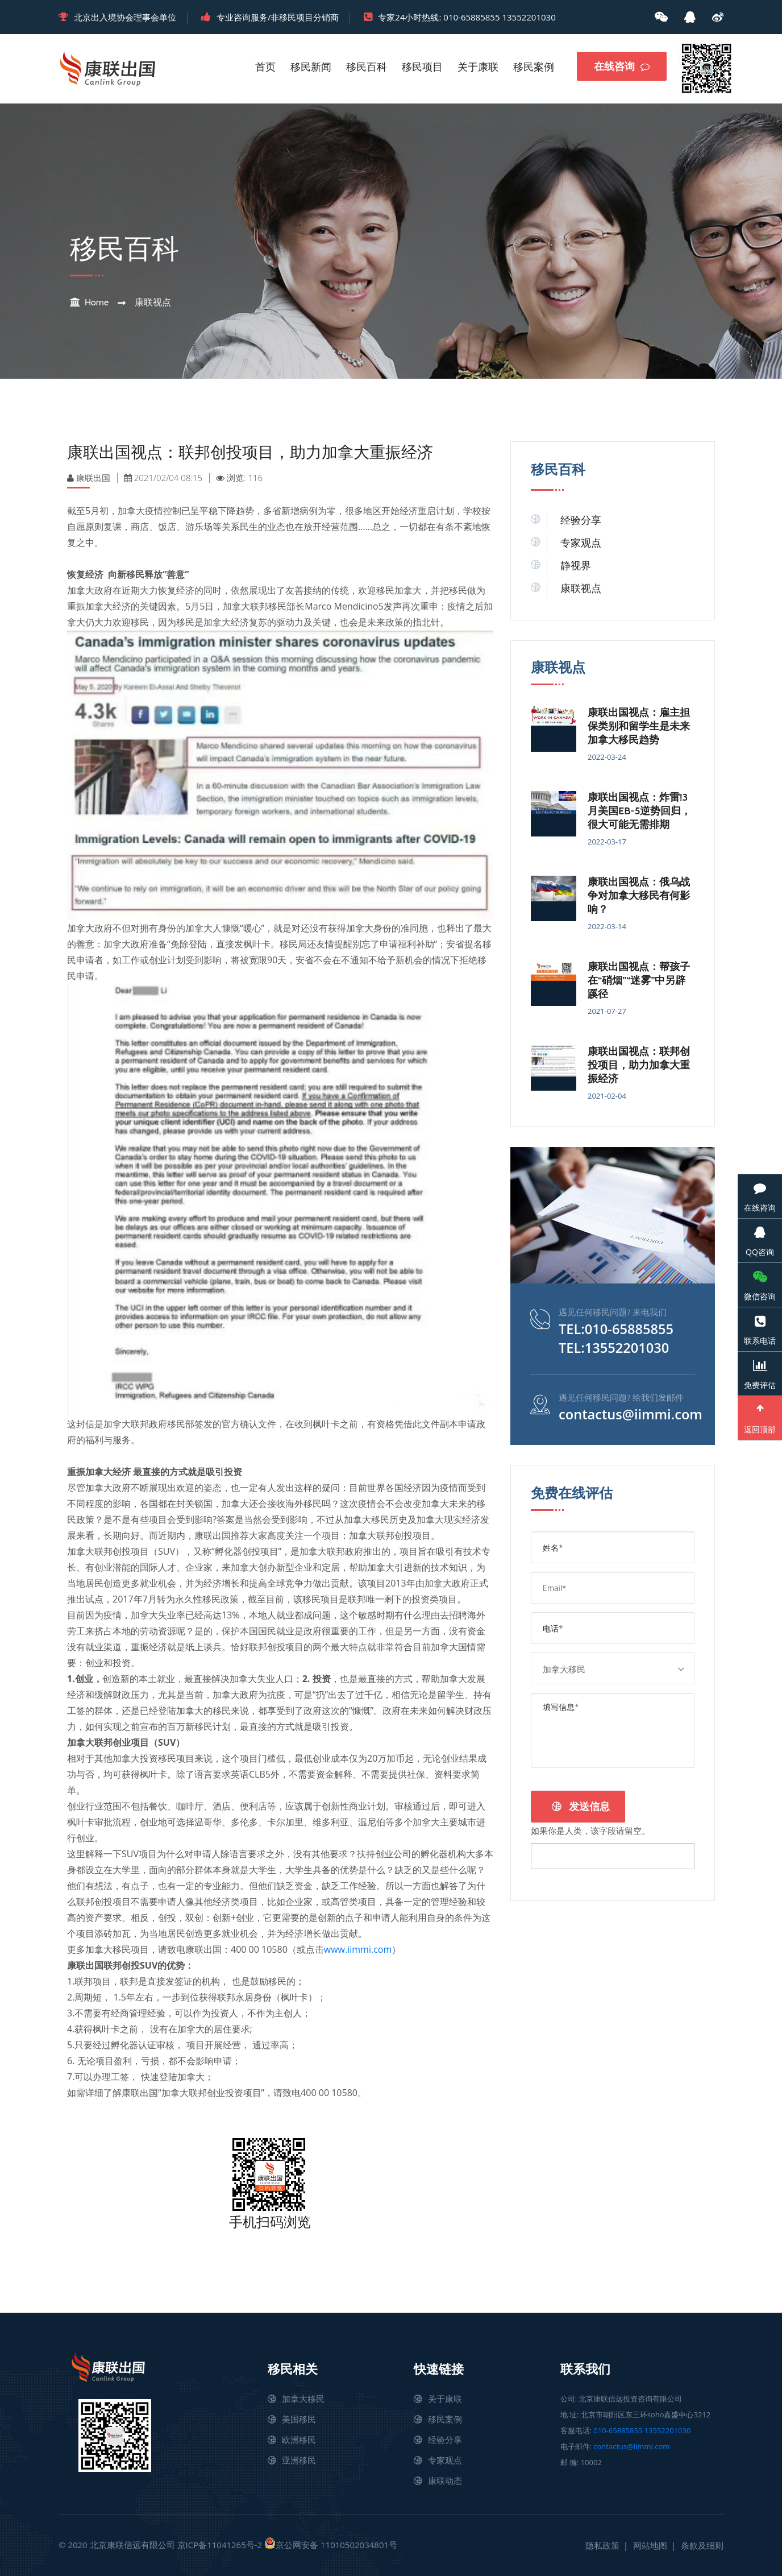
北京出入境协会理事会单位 (125, 17)
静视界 (575, 566)
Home (97, 302)
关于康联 (477, 67)
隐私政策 (602, 2545)
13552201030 (528, 17)
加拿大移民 (303, 2398)
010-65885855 (617, 2430)
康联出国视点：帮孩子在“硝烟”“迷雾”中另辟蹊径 (639, 980)
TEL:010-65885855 (617, 1329)
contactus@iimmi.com (632, 1413)
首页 (265, 67)
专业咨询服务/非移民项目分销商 (278, 17)
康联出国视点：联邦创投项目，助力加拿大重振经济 (639, 1065)
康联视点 (153, 302)
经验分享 (580, 520)
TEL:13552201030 (615, 1347)
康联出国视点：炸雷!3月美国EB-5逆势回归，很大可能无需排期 (639, 811)
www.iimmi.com (358, 1949)
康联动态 (445, 2480)
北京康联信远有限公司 (132, 2544)
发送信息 (581, 1805)
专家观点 (580, 543)
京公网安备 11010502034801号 (330, 2543)
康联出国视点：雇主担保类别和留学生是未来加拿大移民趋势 (639, 726)
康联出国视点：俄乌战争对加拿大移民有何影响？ (639, 896)
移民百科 (366, 67)
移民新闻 (310, 67)
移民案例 (533, 67)
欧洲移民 (299, 2439)
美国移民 (299, 2419)
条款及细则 (702, 2545)
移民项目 (422, 67)
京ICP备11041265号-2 (220, 2544)
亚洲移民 (299, 2460)
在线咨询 (622, 66)
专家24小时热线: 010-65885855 (439, 17)
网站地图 (650, 2545)
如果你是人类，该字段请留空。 (590, 1829)
